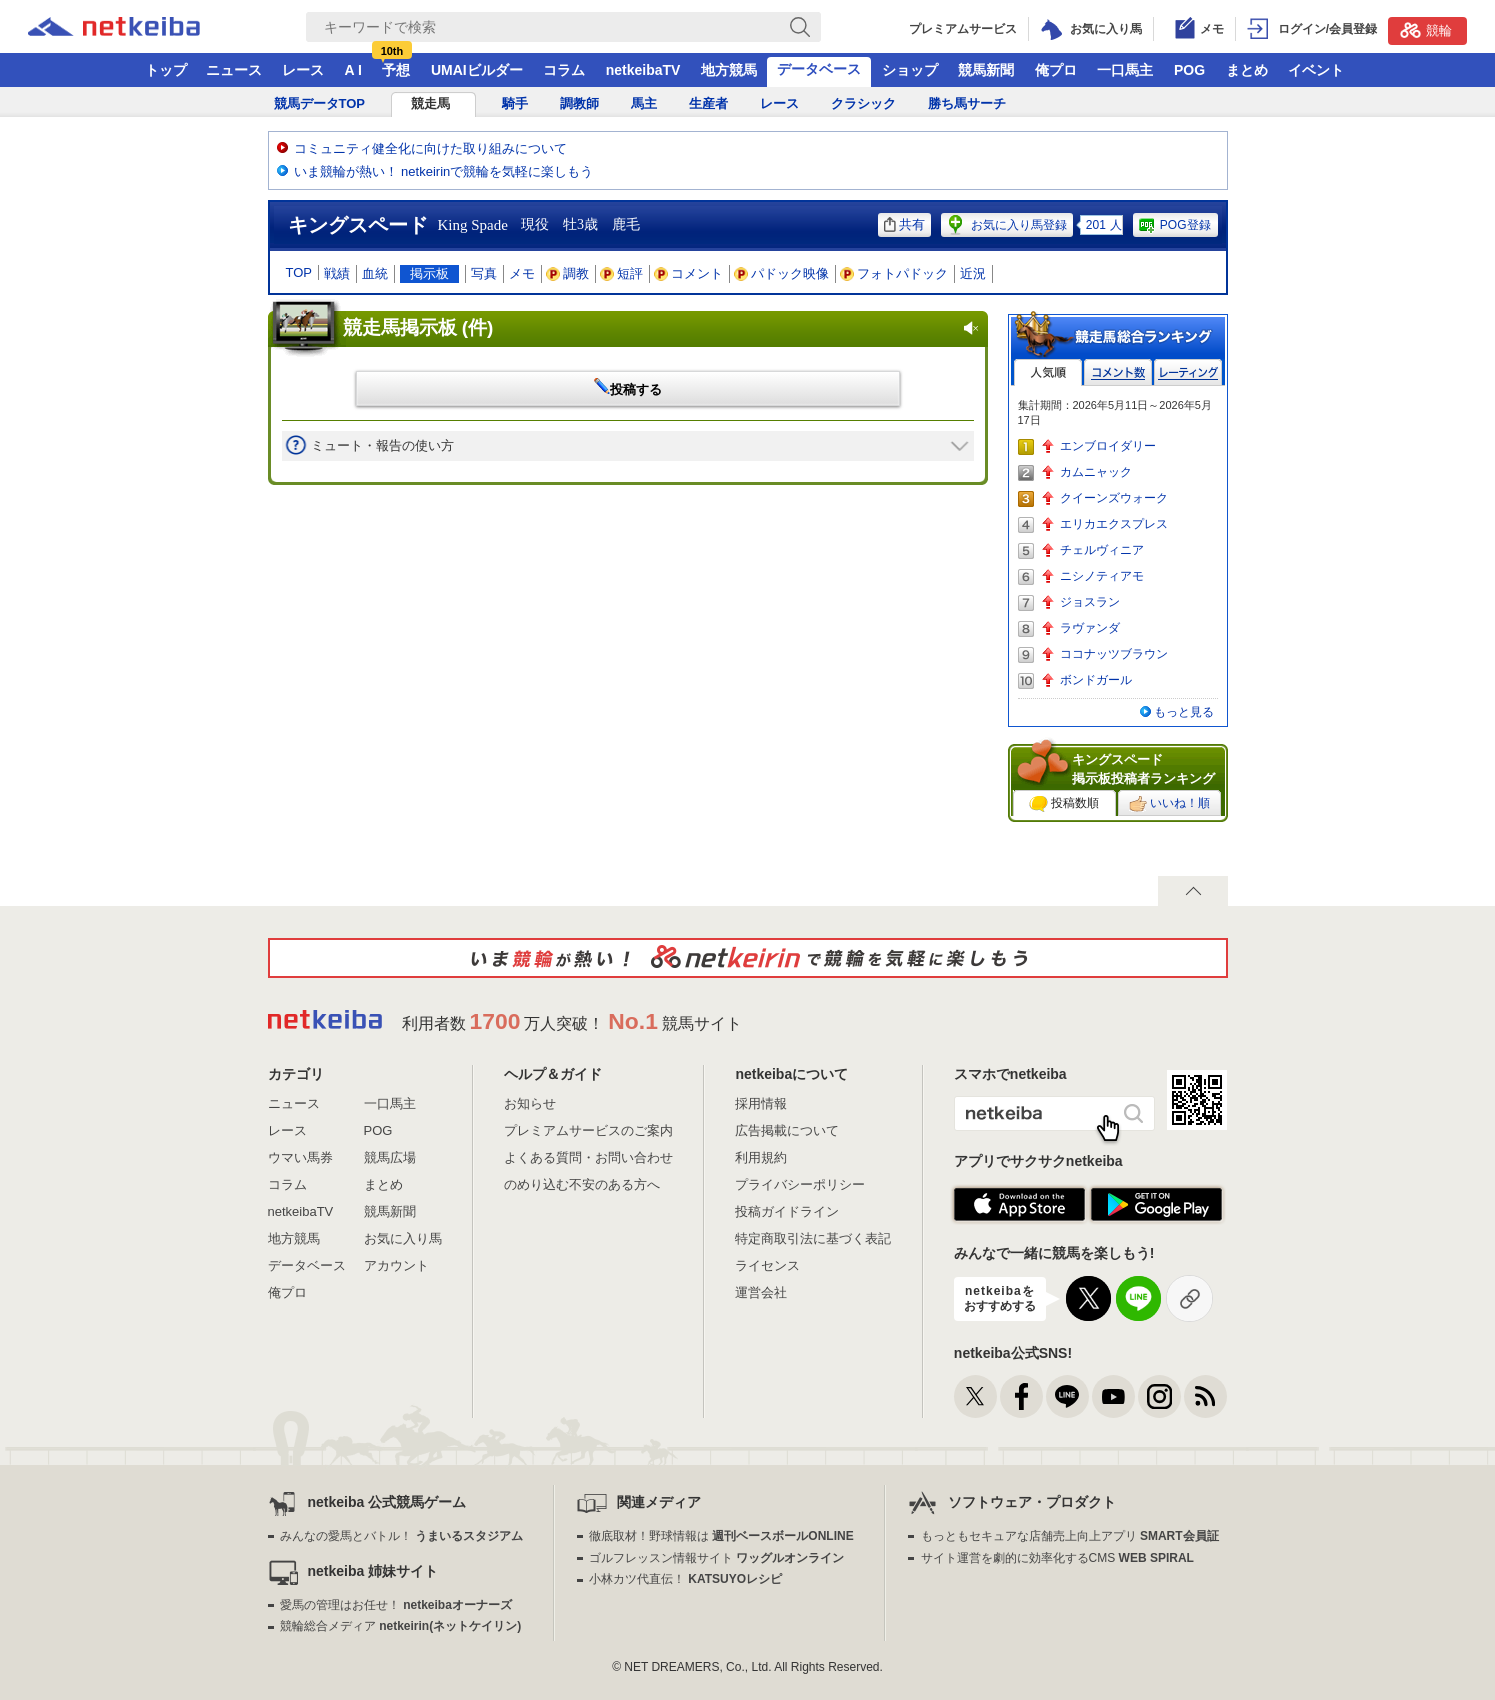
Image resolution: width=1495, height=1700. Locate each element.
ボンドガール (1096, 680)
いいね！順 (1169, 804)
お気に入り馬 (403, 1238)
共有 (904, 224)
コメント (689, 273)
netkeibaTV (643, 70)
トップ (166, 70)
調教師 (579, 103)
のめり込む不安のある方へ (582, 1184)
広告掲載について (787, 1130)
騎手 (515, 103)
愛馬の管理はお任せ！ (396, 1605)
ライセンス (767, 1265)
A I (353, 70)
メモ (522, 273)
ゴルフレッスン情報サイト (716, 1558)
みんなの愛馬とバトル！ (401, 1536)
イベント (1316, 70)
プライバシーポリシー (800, 1184)
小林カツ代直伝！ (685, 1579)
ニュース (234, 70)
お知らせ (530, 1103)
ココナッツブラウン (1114, 654)
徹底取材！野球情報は (721, 1536)
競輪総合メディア (400, 1626)
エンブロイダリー (1108, 446)
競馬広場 (390, 1157)
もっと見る (1184, 712)
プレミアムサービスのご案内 (588, 1130)
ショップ (910, 70)
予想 (396, 70)
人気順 (1048, 372)
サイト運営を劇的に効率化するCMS (1057, 1558)
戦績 (337, 273)
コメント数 (1118, 372)
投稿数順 (1064, 804)
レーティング (1188, 372)
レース (303, 70)
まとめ (1247, 70)
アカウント (396, 1265)
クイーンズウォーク (1114, 498)
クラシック (863, 103)
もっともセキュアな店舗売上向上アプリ (1070, 1536)
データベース (819, 69)
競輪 (1426, 30)
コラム (564, 70)
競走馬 (430, 103)
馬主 (644, 103)
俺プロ (1056, 70)
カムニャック (1096, 472)
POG (1189, 70)
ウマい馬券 (300, 1157)
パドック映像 (782, 273)
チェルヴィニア (1102, 550)
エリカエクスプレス (1114, 524)
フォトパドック (894, 273)
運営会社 (761, 1292)
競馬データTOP (320, 103)
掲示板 (429, 273)
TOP (299, 272)
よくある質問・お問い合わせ (588, 1157)
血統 (375, 273)
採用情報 (761, 1103)
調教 (568, 273)
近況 (973, 273)
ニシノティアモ (1102, 576)
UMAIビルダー (477, 70)
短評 (622, 273)
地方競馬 (729, 70)
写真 (484, 273)
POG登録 (1174, 225)
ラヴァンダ (1090, 628)
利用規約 (761, 1157)
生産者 (708, 103)
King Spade (473, 225)
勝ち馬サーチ (967, 103)
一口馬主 (1125, 70)
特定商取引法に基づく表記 (813, 1238)
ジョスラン (1090, 602)
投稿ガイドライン (787, 1211)
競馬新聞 (986, 70)
